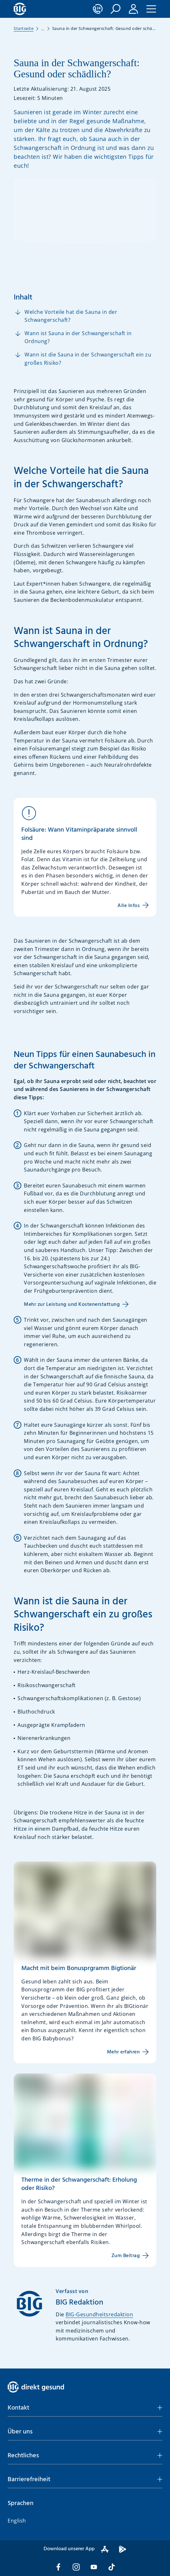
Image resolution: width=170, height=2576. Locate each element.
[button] (115, 9)
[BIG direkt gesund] (20, 9)
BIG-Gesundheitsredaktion (99, 2314)
